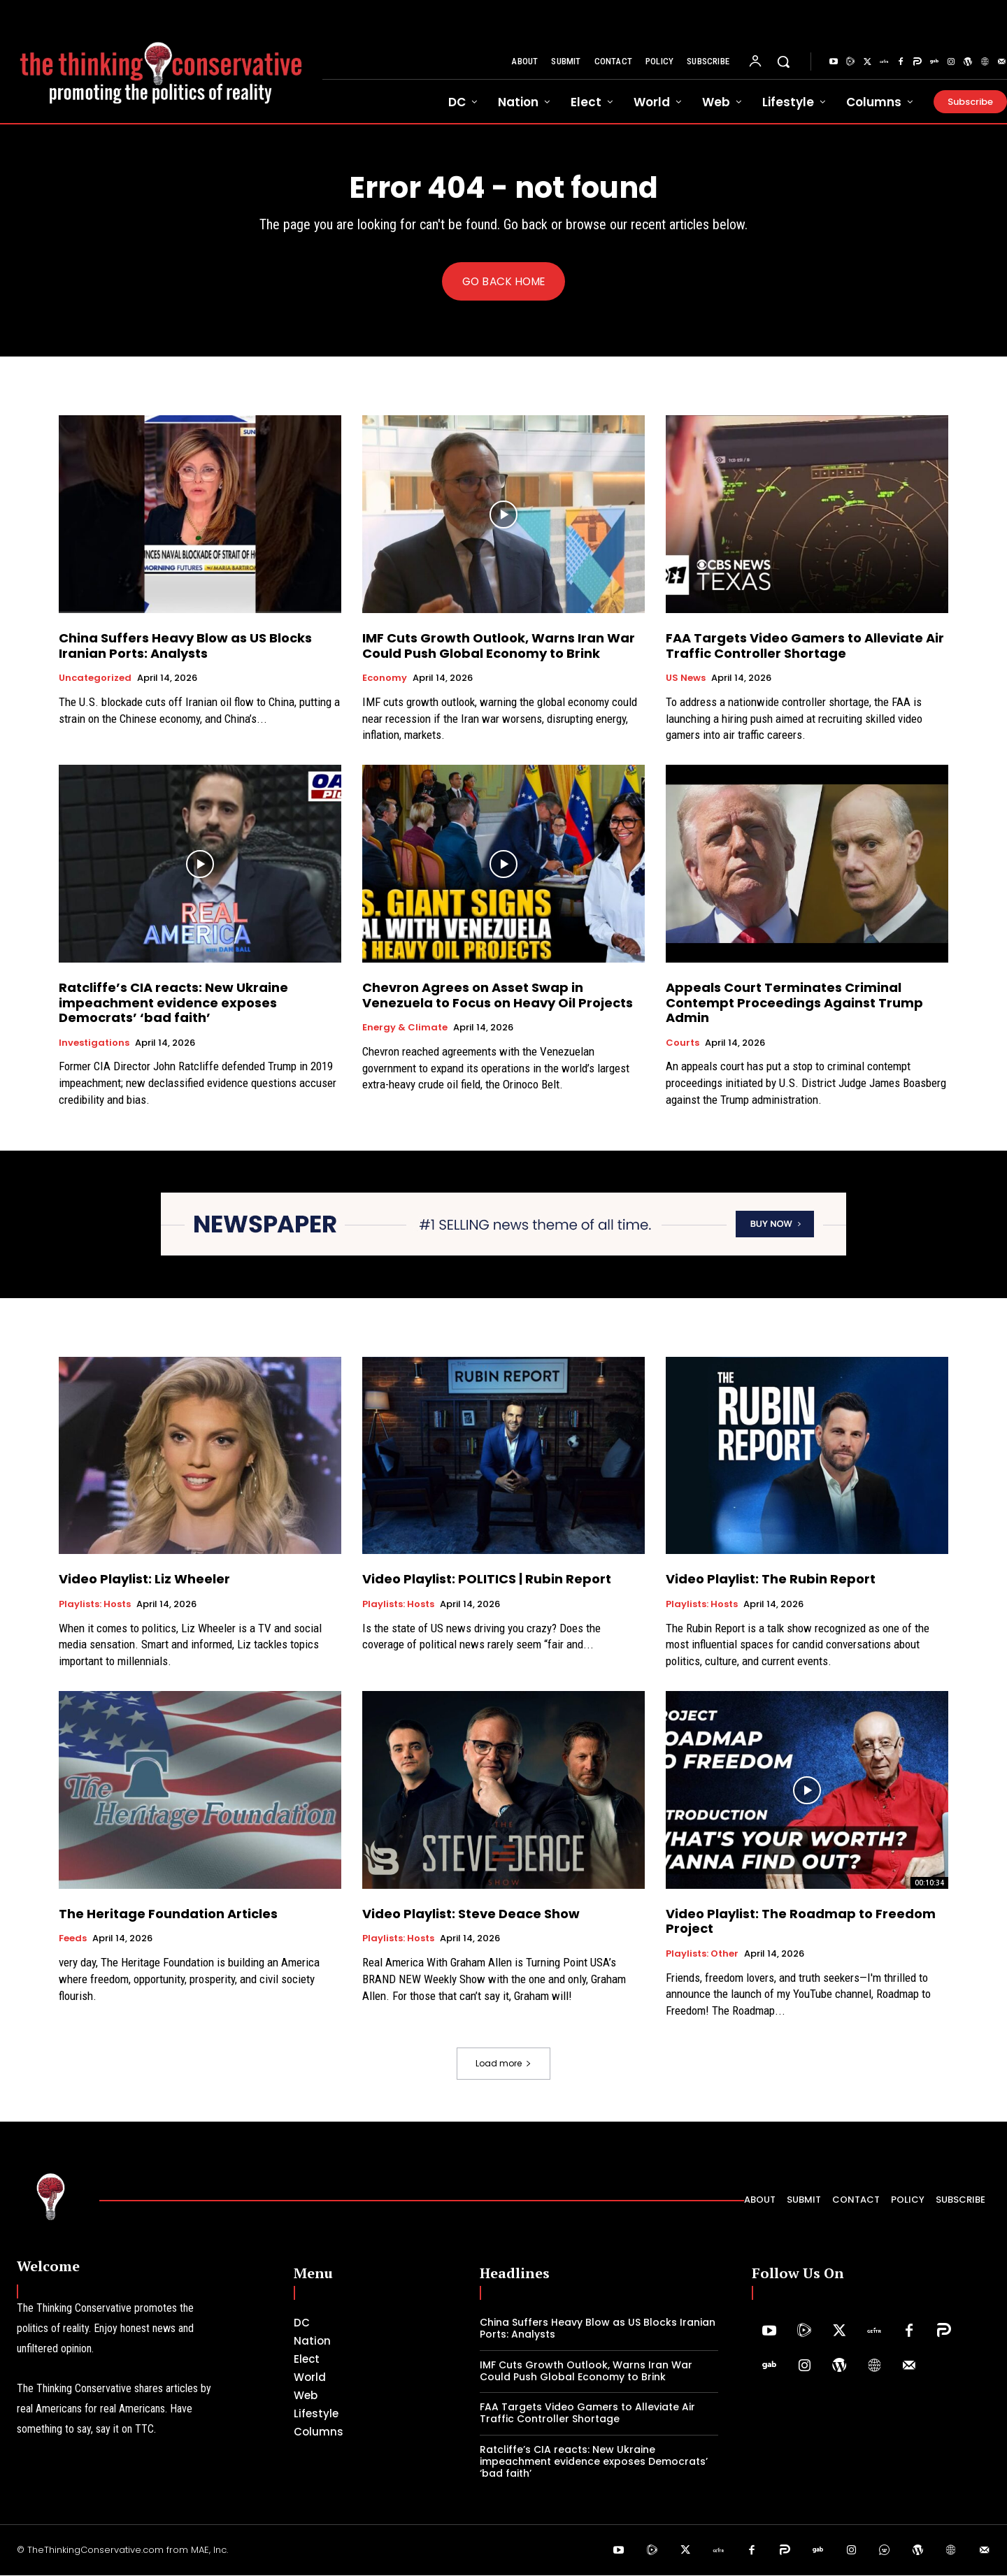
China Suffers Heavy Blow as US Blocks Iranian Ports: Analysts (185, 647)
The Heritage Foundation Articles (168, 1915)
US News (686, 679)
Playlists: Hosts (95, 1605)
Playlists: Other (702, 1955)
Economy (384, 679)
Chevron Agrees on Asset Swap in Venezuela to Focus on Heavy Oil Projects (497, 996)
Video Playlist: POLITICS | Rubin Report (486, 1580)
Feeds (73, 1939)
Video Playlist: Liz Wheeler (144, 1580)
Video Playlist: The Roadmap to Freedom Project (801, 1922)
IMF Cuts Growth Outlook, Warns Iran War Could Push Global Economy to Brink (498, 647)
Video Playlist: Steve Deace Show (471, 1915)
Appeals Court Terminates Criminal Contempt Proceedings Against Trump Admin (794, 1004)
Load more (503, 2065)
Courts (682, 1043)
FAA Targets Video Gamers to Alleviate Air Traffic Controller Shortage (805, 647)
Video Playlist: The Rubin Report (771, 1580)
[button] (783, 61)
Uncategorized (95, 679)
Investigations (94, 1043)
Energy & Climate (405, 1029)
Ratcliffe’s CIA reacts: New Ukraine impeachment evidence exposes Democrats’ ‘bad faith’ (173, 1004)
